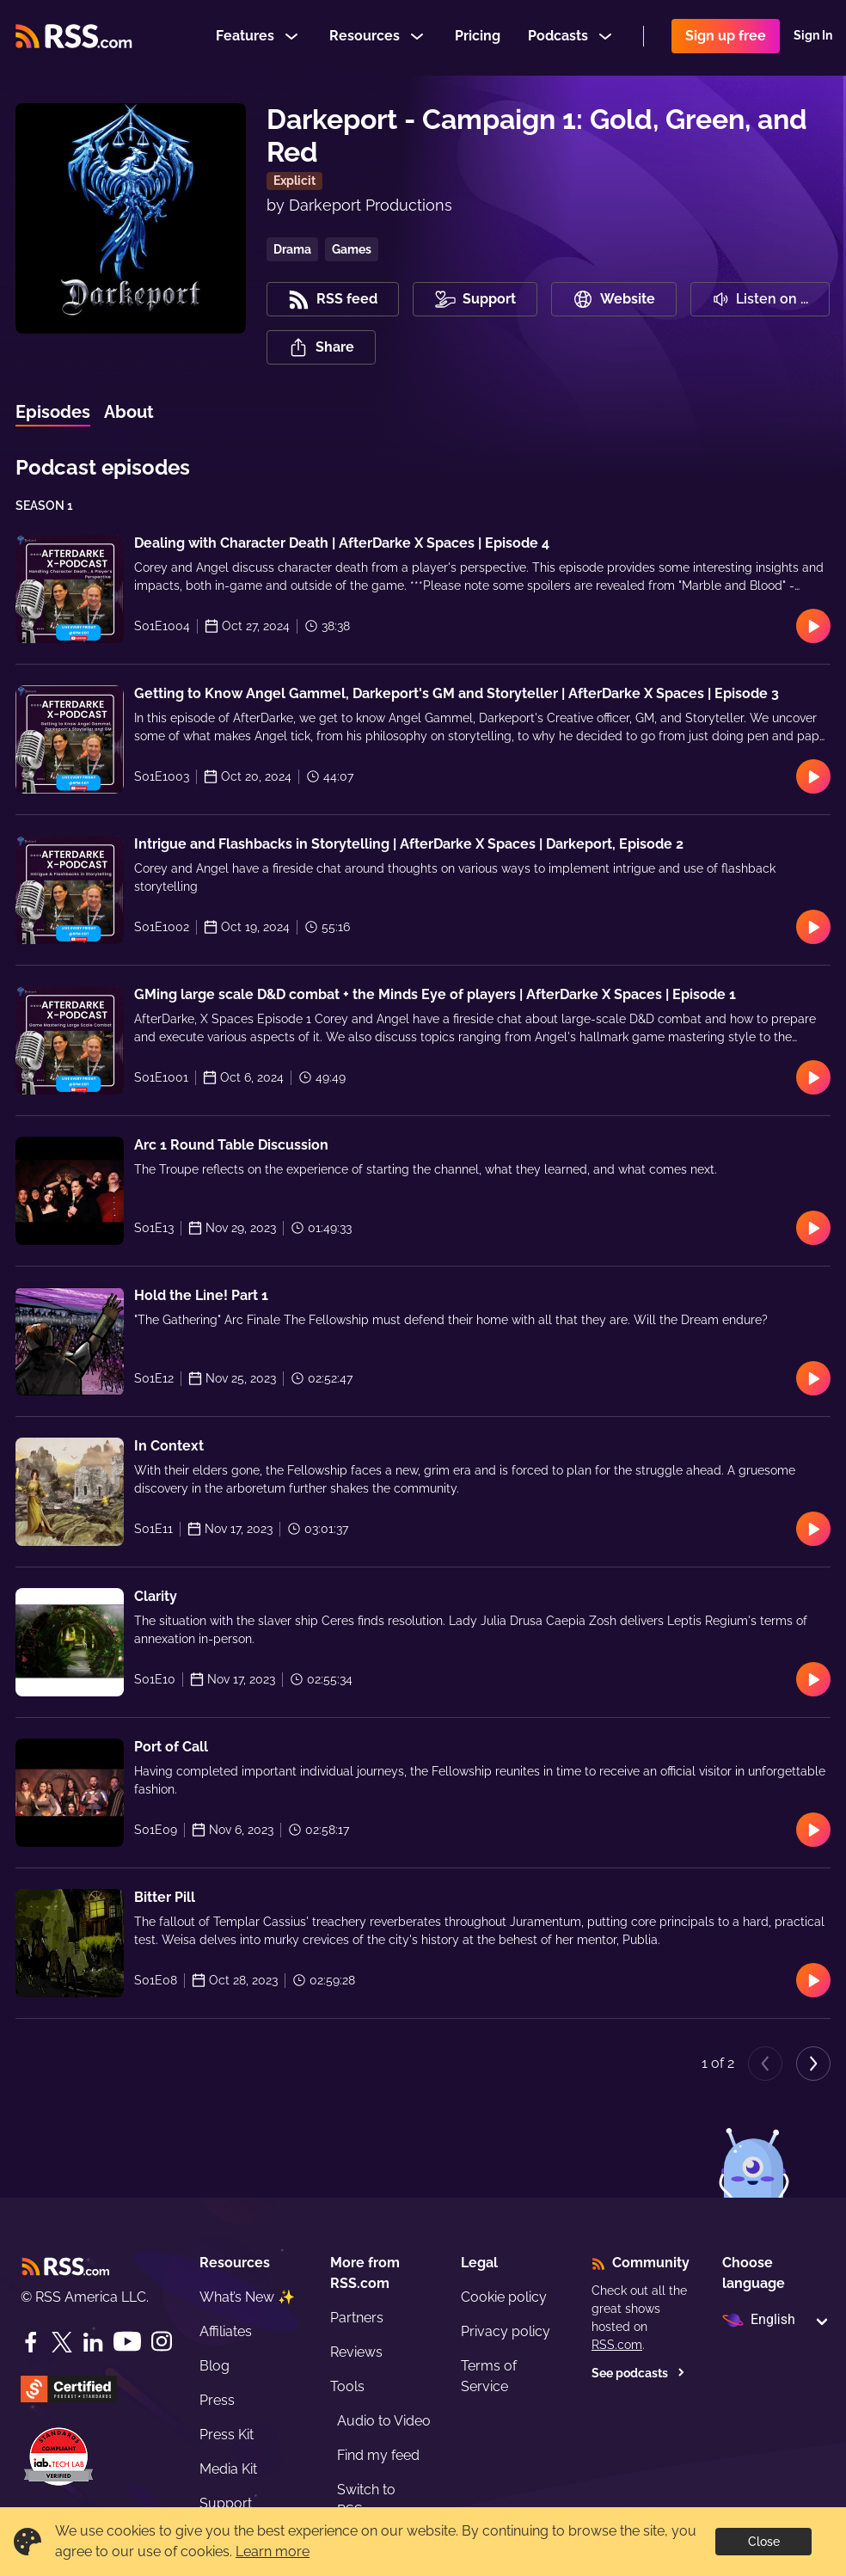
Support (225, 2503)
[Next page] (813, 2063)
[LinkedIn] (93, 2342)
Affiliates (225, 2331)
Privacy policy (505, 2331)
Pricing (477, 37)
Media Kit (228, 2469)
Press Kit (226, 2434)
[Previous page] (765, 2063)
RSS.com (617, 2345)
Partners (356, 2317)
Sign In (813, 38)
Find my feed (378, 2455)
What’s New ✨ (247, 2297)
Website (614, 299)
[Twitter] (62, 2342)
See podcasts (638, 2373)
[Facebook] (31, 2342)
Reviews (356, 2352)
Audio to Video (384, 2421)
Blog (214, 2366)
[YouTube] (127, 2341)
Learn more (273, 2551)
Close (764, 2541)
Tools (347, 2386)
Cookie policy (504, 2297)
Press (217, 2400)
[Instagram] (161, 2341)
